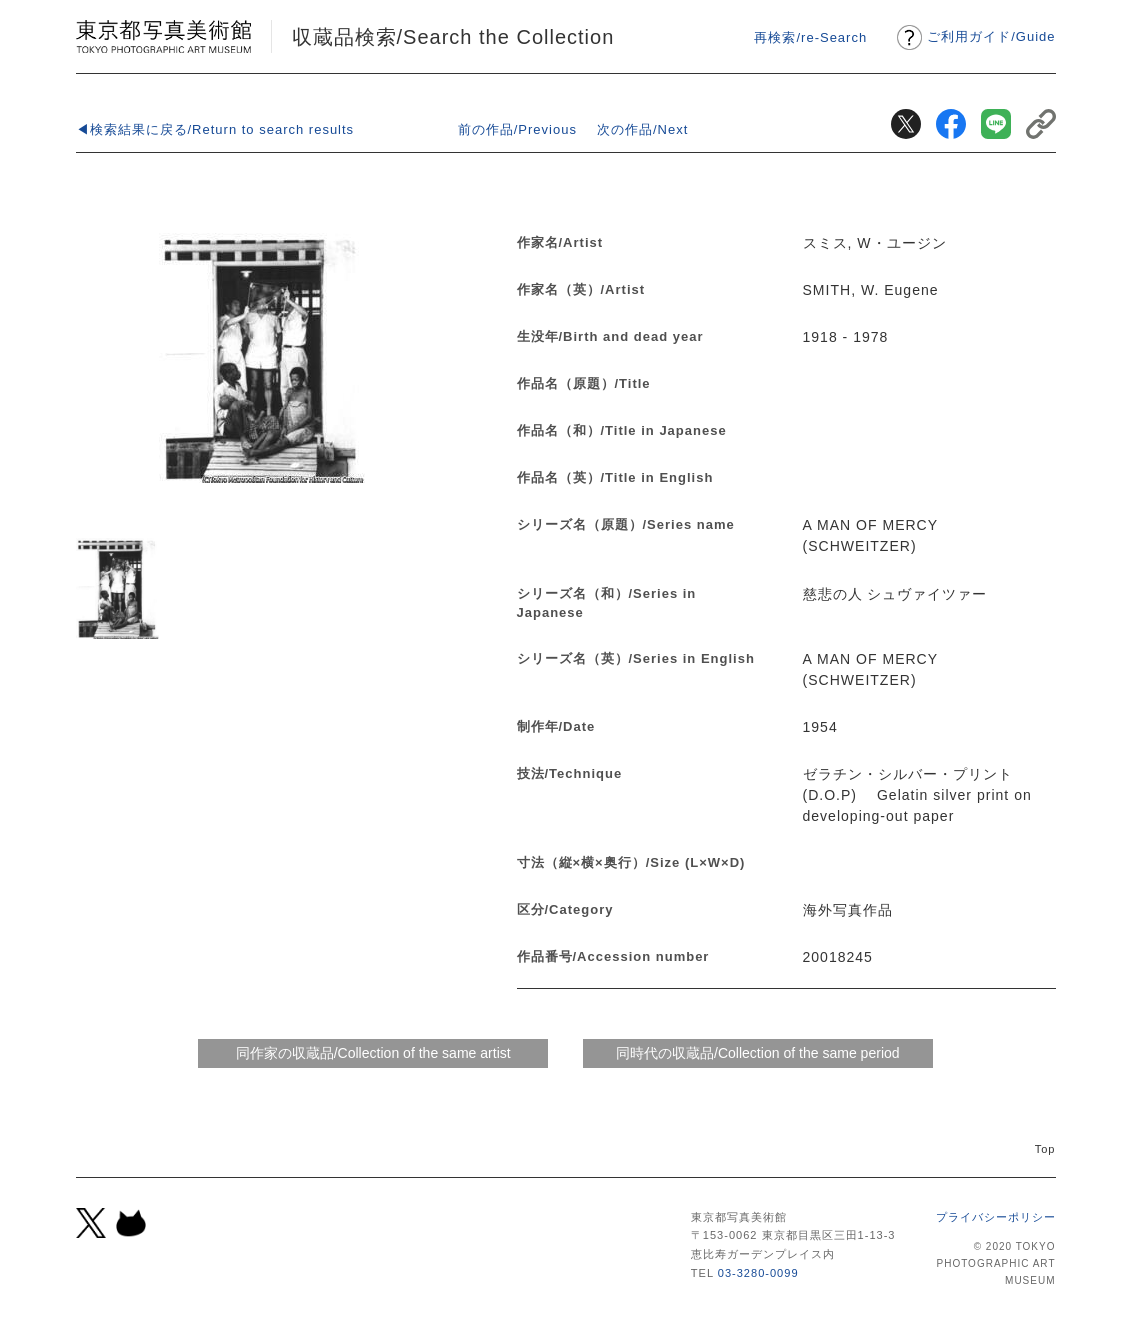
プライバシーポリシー (996, 1217)
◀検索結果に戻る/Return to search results (215, 129)
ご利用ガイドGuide (991, 36)
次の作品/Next (642, 129)
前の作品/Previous (517, 129)
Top (1045, 1149)
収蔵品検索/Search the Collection (453, 37)
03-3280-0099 (758, 1273)
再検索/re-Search (810, 37)
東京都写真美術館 (163, 36)
